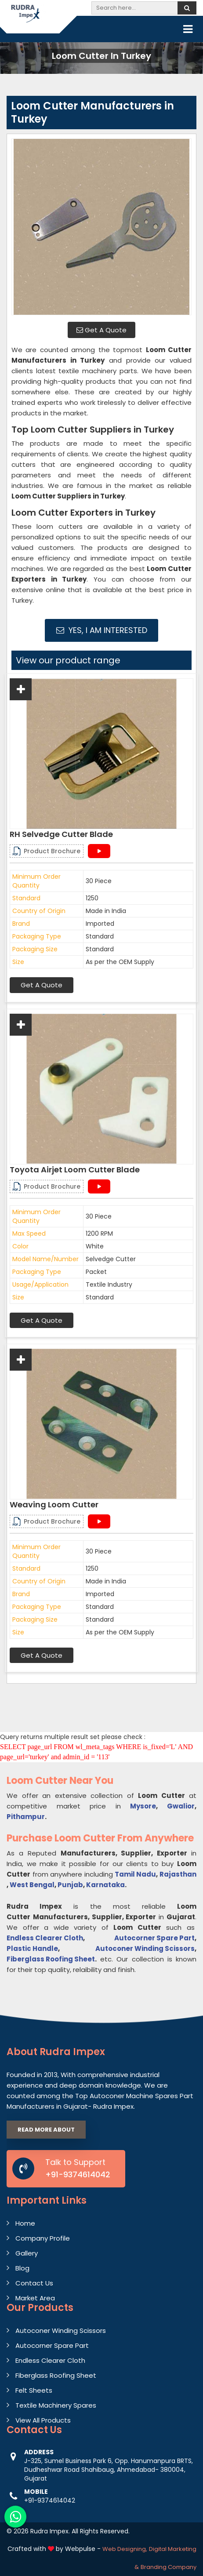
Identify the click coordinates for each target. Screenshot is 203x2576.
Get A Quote (101, 330)
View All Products (43, 2420)
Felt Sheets (33, 2390)
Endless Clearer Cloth (45, 1938)
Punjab (70, 1884)
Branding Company (168, 2567)
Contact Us (34, 2283)
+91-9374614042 (77, 2174)
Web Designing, (124, 2549)
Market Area (35, 2298)
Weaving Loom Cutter (54, 1504)
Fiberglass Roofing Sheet (51, 1959)
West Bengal (32, 1884)
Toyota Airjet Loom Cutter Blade (75, 1169)
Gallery (26, 2253)
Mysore (143, 1806)
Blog (22, 2268)
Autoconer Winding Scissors (145, 1948)
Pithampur (26, 1816)
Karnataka (105, 1884)
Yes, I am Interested (101, 630)
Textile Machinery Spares (55, 2405)
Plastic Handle (32, 1948)
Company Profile (42, 2238)
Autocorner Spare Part (154, 1938)
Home (25, 2223)
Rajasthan (178, 1874)
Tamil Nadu (135, 1874)
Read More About (46, 2129)
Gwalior (181, 1806)
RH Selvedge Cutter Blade (61, 834)
